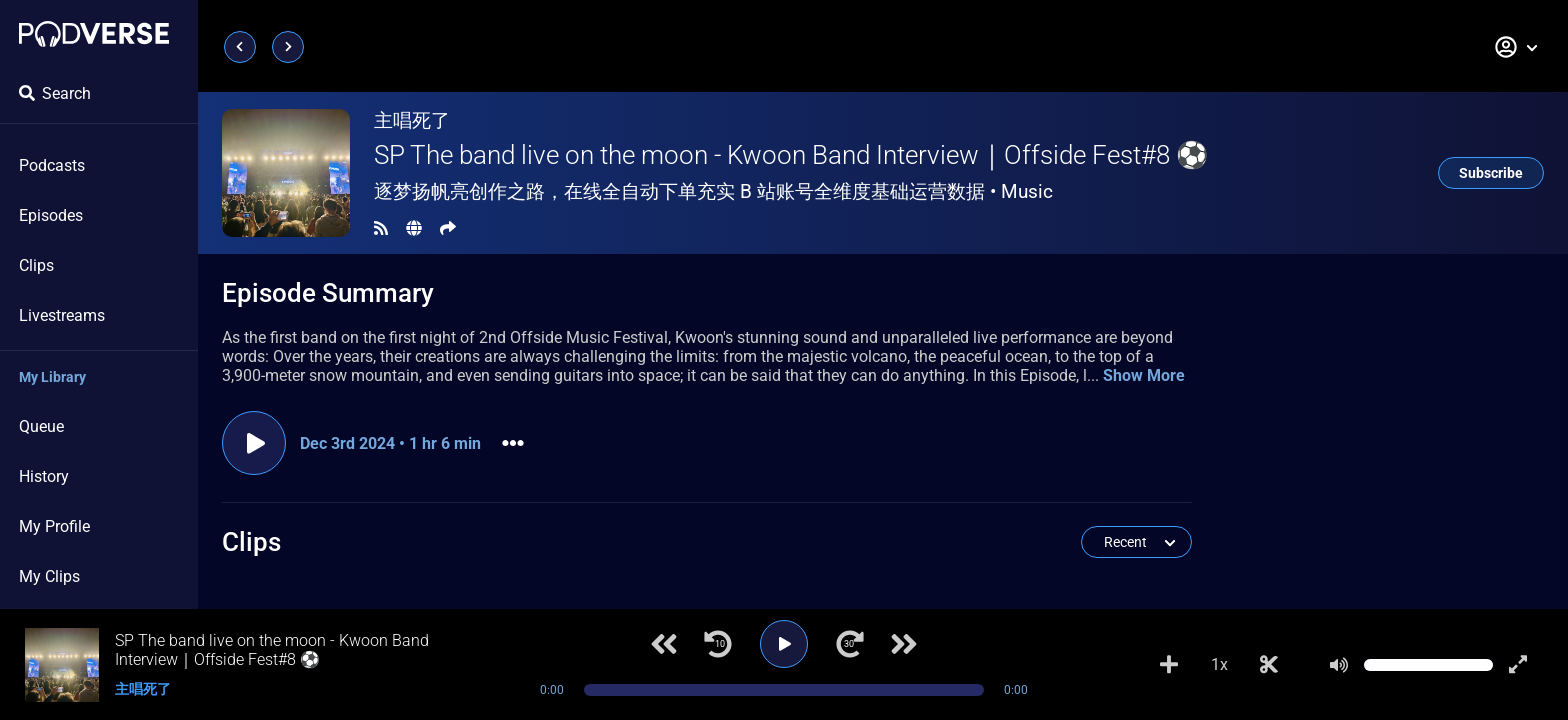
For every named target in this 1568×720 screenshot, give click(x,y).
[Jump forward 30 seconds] (850, 644)
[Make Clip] (1269, 665)
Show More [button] (1144, 375)
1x (1219, 664)
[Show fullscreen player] (1518, 665)
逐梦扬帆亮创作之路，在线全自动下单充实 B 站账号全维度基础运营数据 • (713, 191)
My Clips (49, 576)
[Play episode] (254, 443)
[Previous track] (664, 644)
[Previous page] (240, 47)
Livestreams (62, 315)
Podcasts (52, 165)
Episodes (51, 215)
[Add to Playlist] (1169, 665)
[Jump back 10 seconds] (718, 644)
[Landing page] (94, 34)
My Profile (54, 526)
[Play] (784, 644)
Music (1027, 191)
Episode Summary (328, 293)
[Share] (448, 228)
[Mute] (1339, 665)
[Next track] (904, 644)
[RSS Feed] (381, 228)
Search (55, 93)
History (44, 476)
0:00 (552, 690)
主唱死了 (412, 120)
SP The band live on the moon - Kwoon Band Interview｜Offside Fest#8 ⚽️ (791, 155)
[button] (1517, 47)
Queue (41, 426)
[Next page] (288, 47)
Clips (36, 265)
